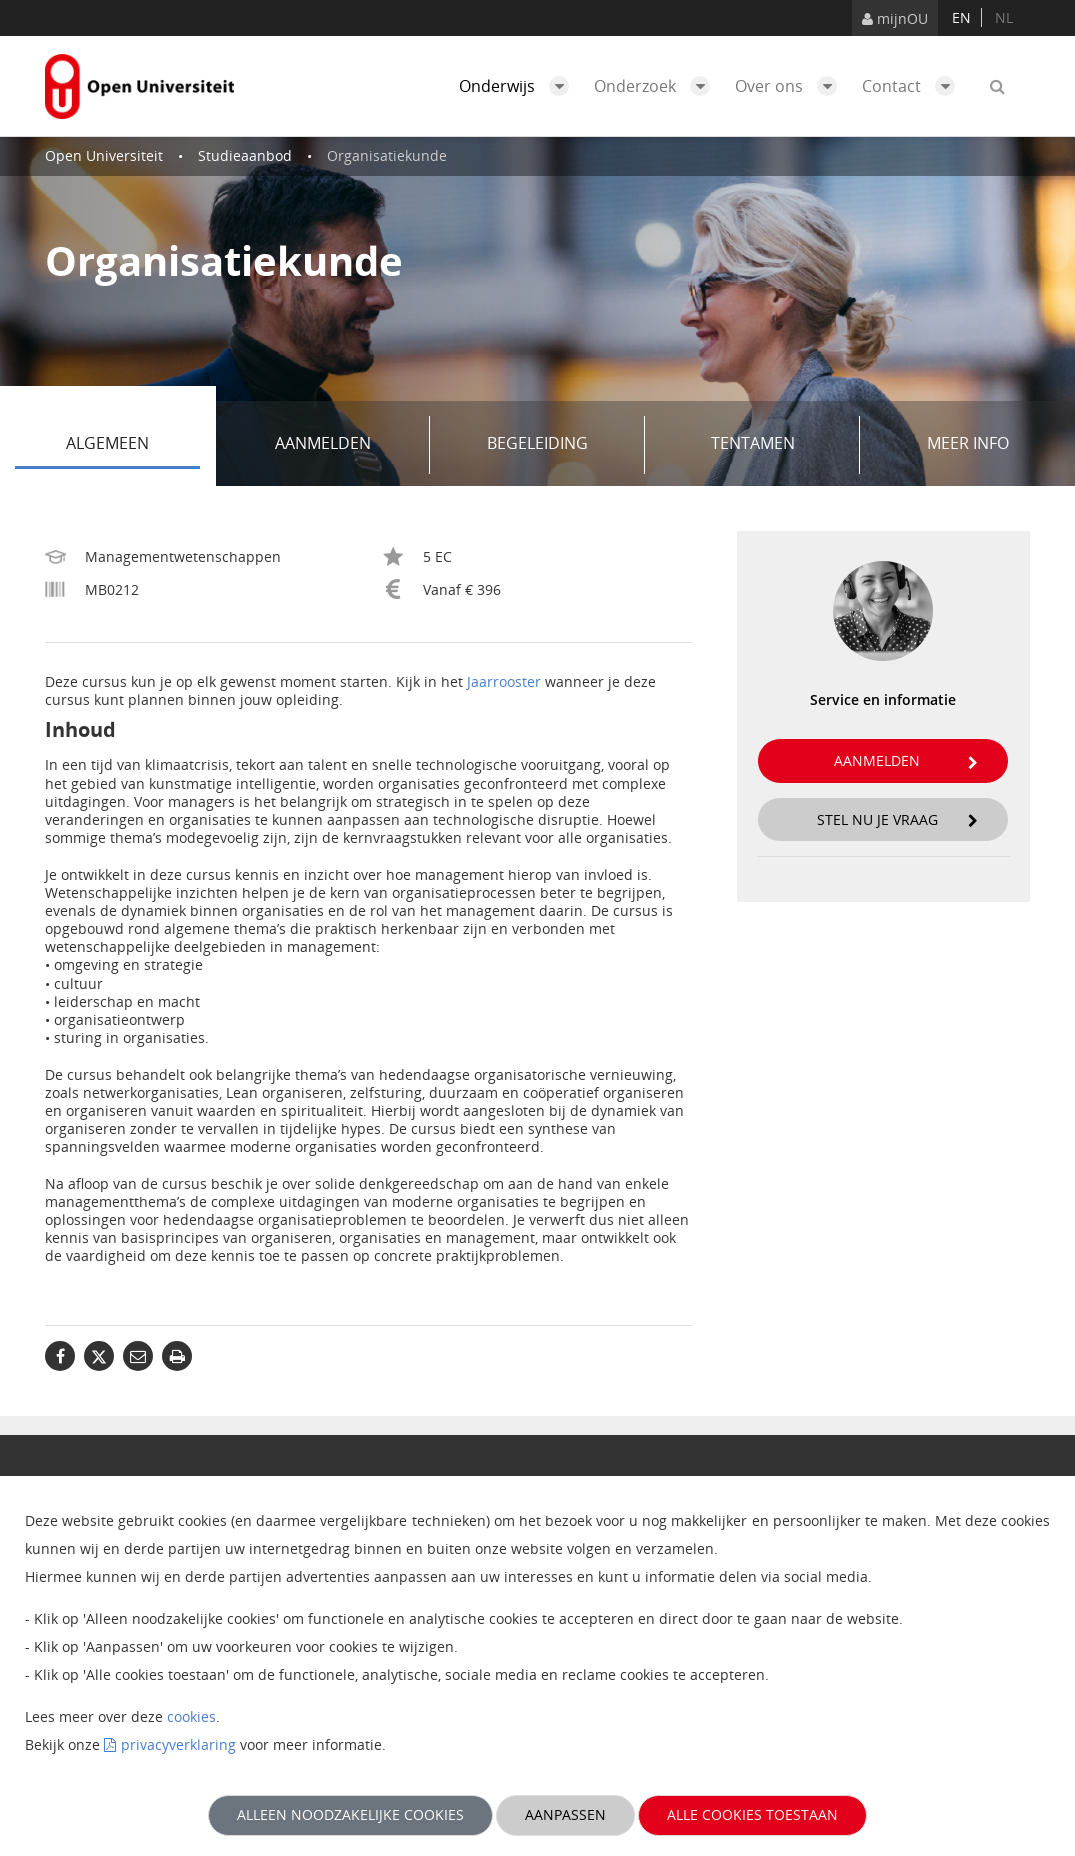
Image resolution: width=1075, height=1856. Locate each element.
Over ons (791, 86)
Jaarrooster (504, 681)
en (961, 17)
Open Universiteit (104, 155)
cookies (191, 1716)
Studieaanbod (245, 155)
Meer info (968, 443)
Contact (913, 86)
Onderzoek (657, 86)
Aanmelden (345, 445)
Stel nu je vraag (898, 819)
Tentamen (778, 445)
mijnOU (895, 18)
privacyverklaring (178, 1744)
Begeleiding (558, 445)
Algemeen (133, 445)
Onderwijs (519, 86)
